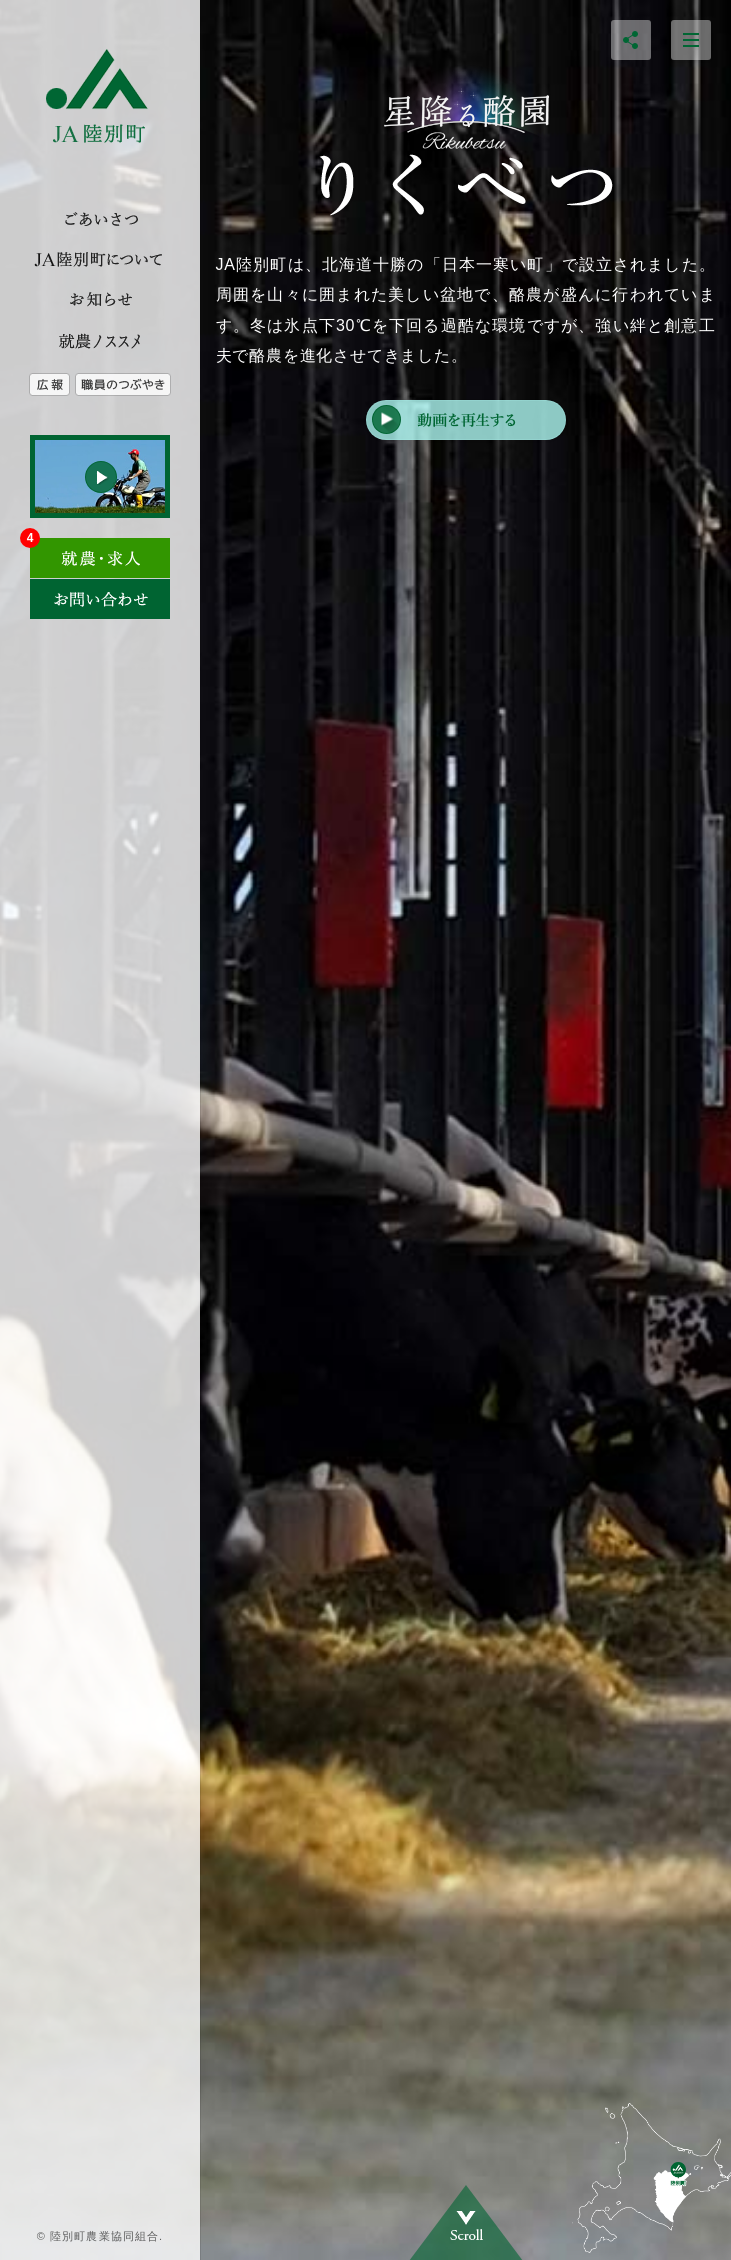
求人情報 (100, 551)
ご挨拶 (100, 220)
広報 (37, 385)
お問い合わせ (100, 599)
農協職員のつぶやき (137, 385)
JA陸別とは (100, 260)
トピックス (100, 300)
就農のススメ (100, 340)
